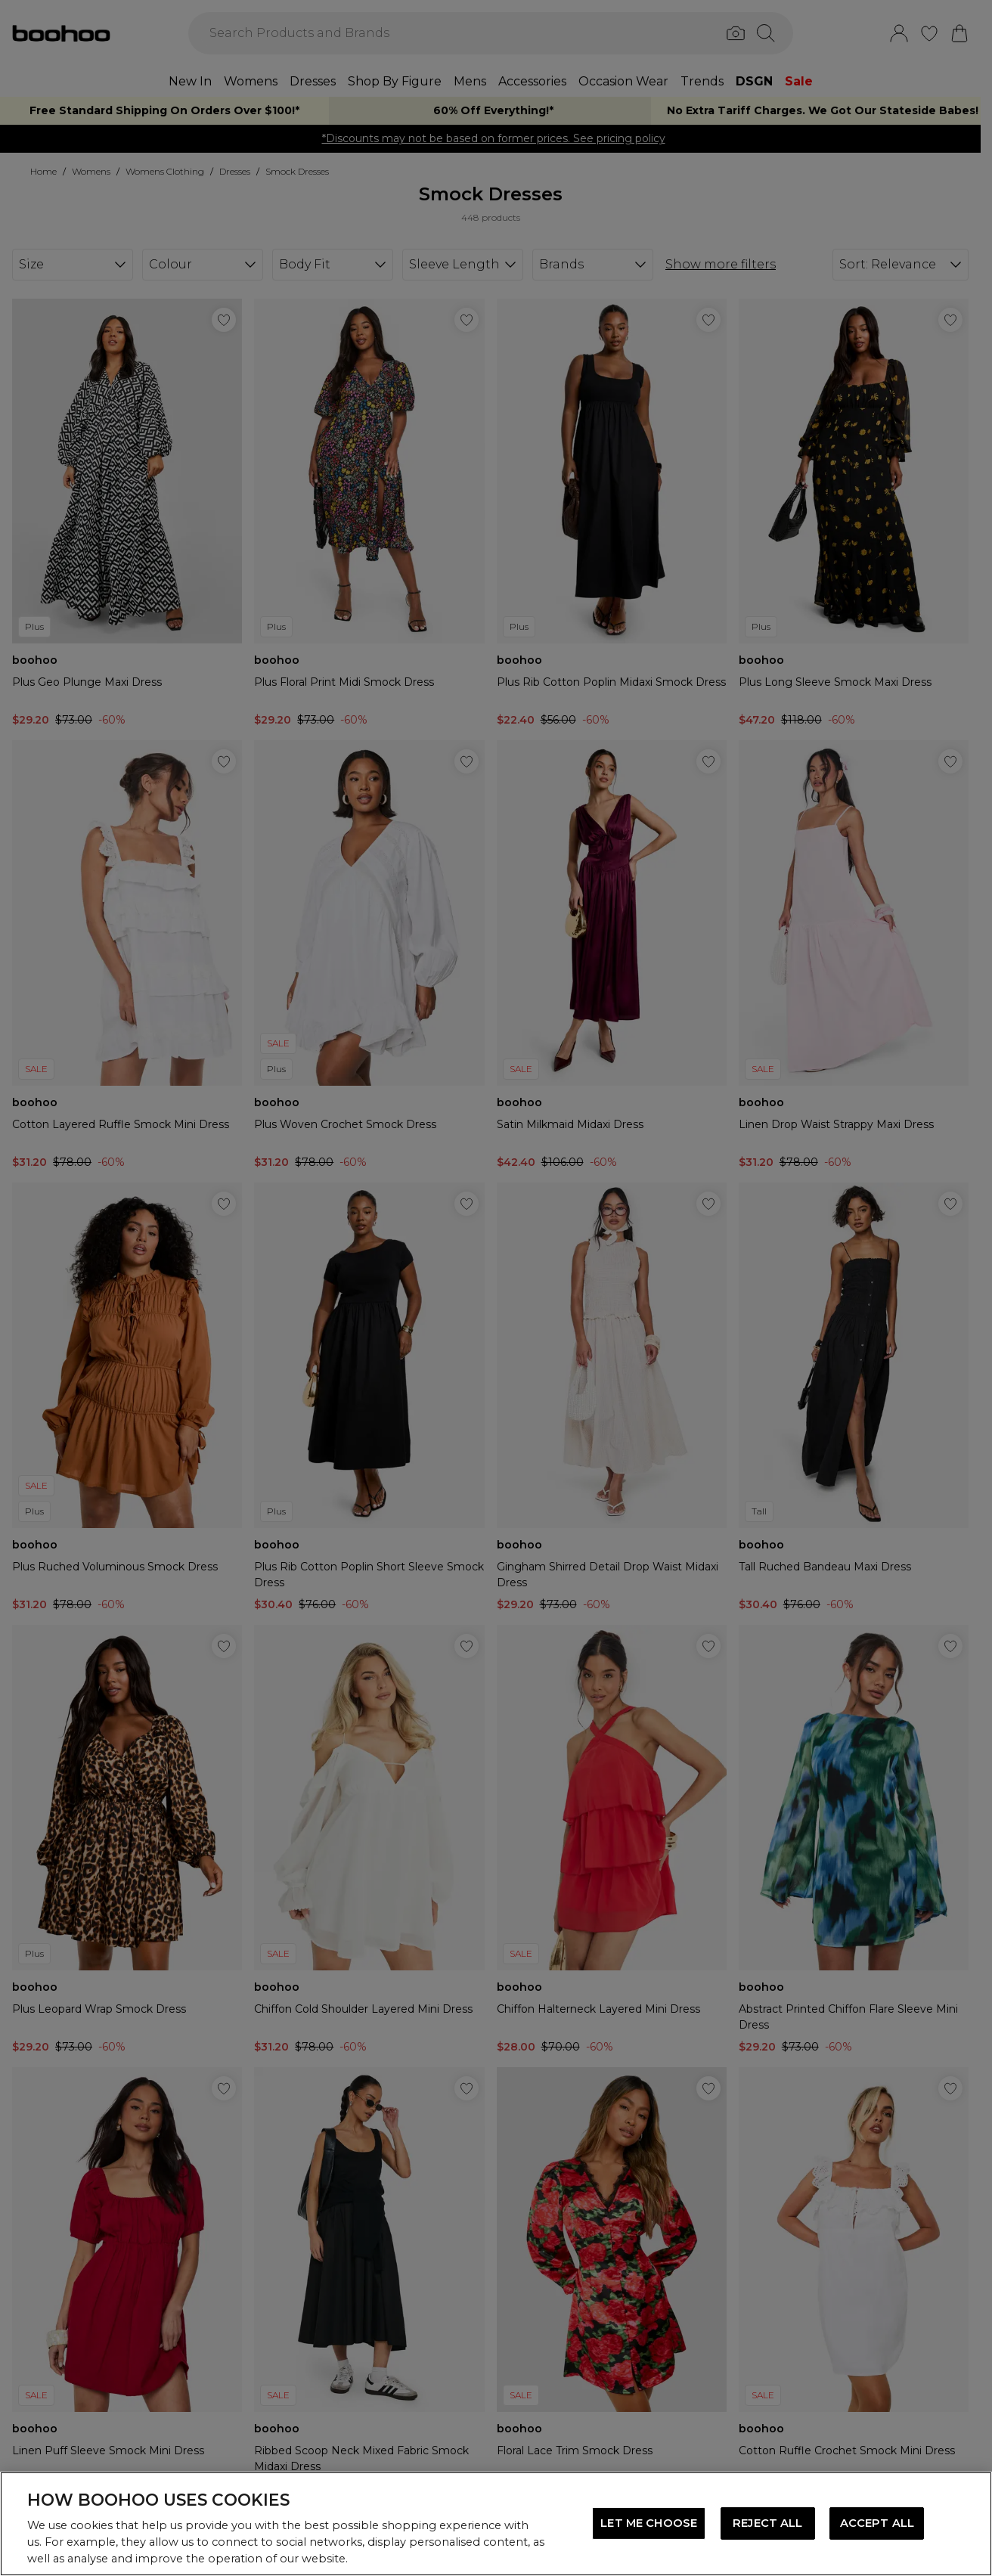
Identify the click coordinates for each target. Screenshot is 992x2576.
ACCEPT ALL (877, 2523)
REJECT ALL (767, 2523)
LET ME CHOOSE (648, 2523)
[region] (496, 2524)
